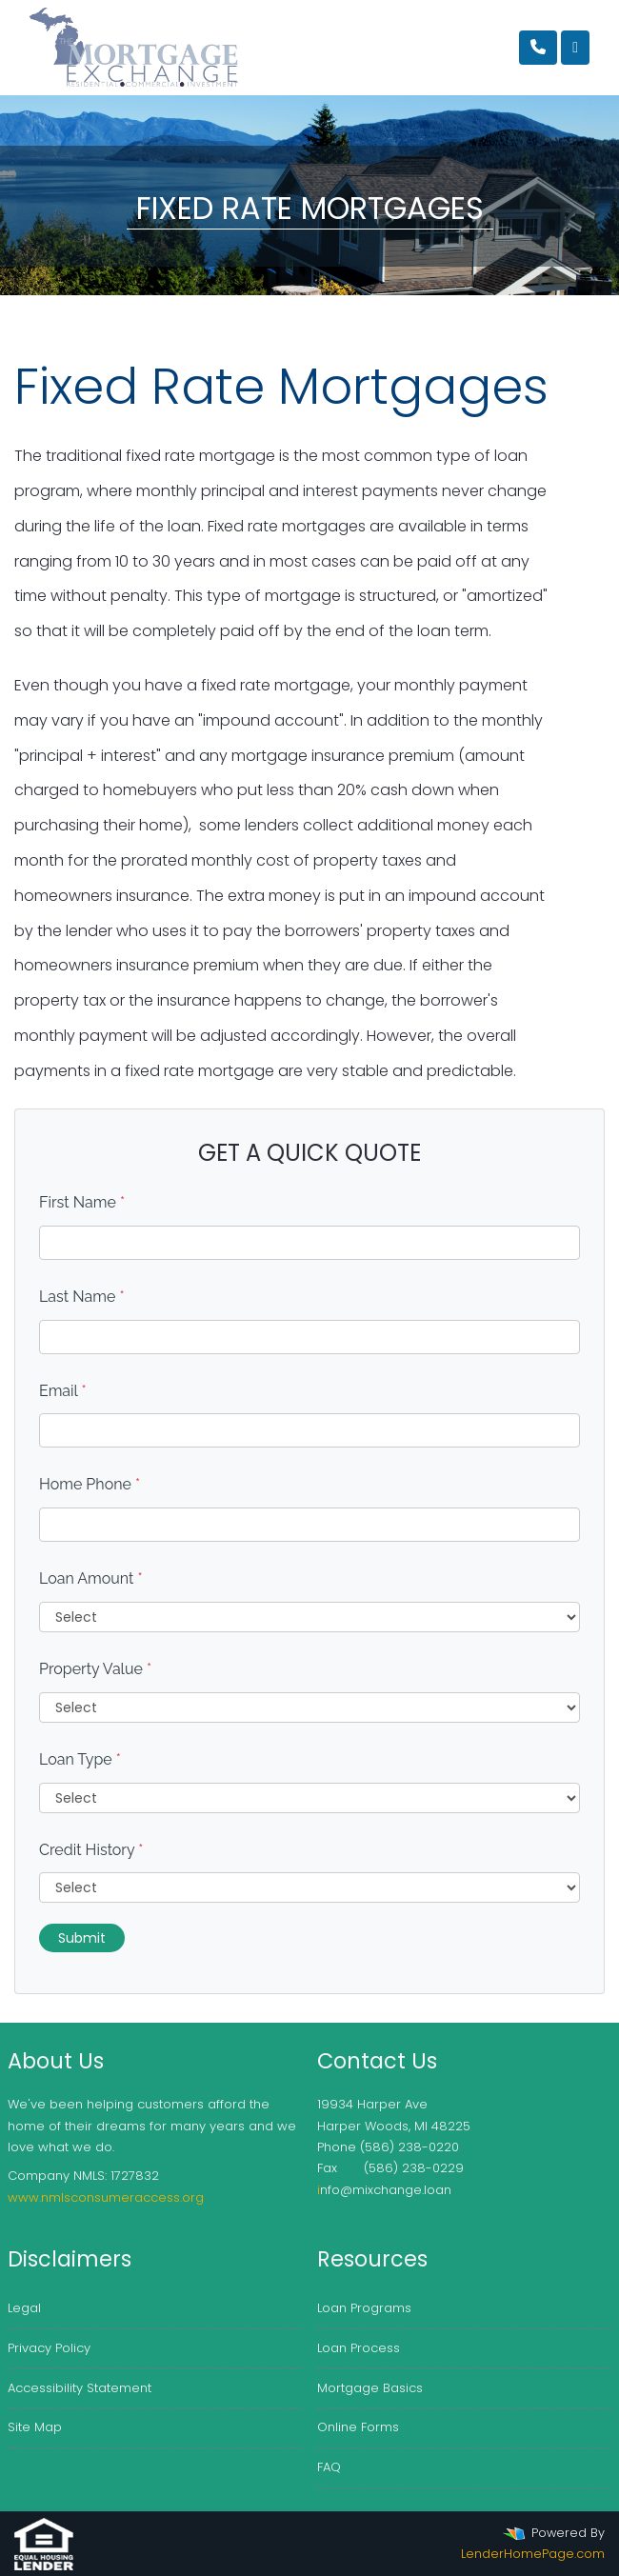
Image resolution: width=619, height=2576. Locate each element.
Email (63, 1391)
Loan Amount (91, 1578)
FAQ (329, 2467)
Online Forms (358, 2427)
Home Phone (89, 1484)
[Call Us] (538, 47)
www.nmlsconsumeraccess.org (106, 2197)
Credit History (91, 1850)
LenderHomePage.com (533, 2554)
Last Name (82, 1297)
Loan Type (80, 1759)
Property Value (95, 1669)
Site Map (35, 2427)
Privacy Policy (49, 2348)
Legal (24, 2308)
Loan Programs (364, 2308)
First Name (82, 1202)
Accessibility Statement (79, 2388)
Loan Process (358, 2348)
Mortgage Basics (370, 2388)
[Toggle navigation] (575, 47)
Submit (82, 1937)
